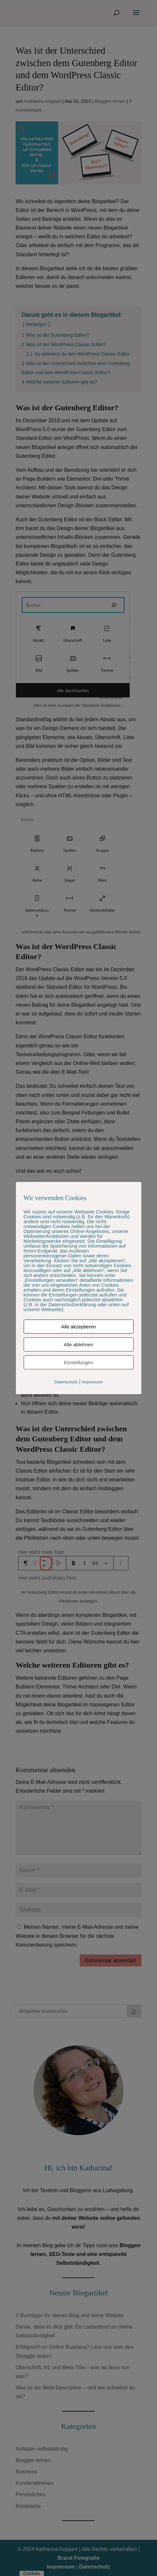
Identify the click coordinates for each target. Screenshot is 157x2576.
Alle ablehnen (78, 1344)
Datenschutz (66, 1381)
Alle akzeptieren (78, 1326)
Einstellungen (78, 1362)
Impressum (92, 1381)
